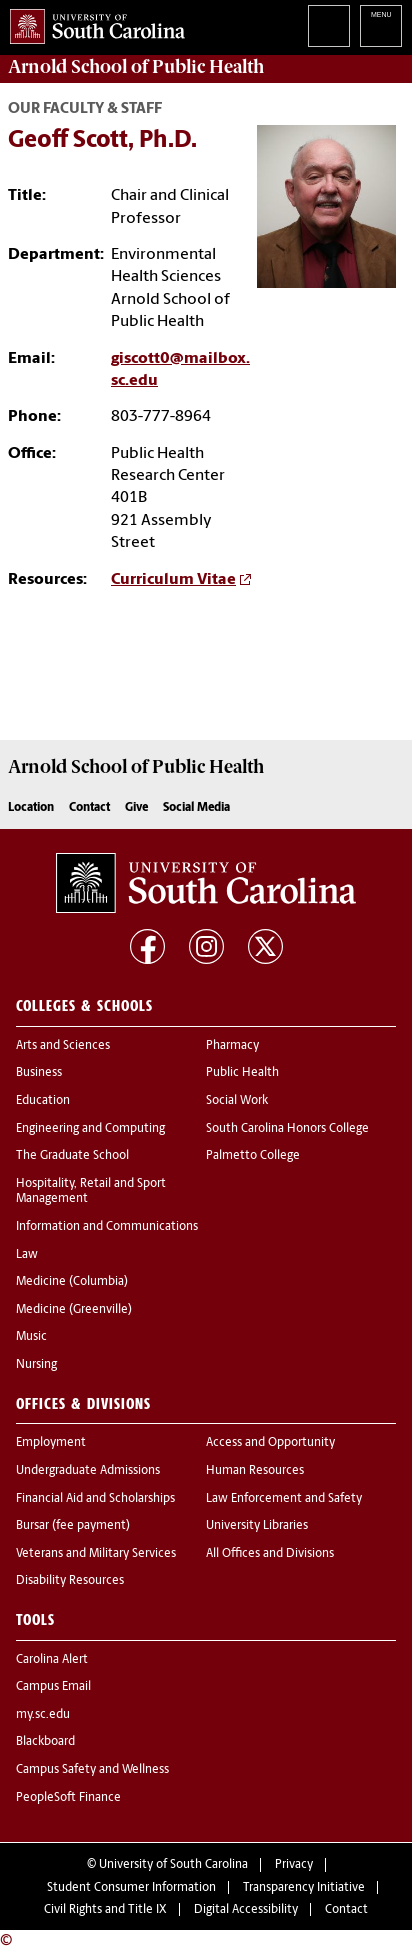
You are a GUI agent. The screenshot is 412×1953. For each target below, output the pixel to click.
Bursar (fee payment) (73, 1526)
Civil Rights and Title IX (105, 1910)
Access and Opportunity (270, 1443)
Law (27, 1255)
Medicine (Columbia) (72, 1282)
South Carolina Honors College (287, 1129)
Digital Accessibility (246, 1910)
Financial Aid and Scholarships (95, 1499)
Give (136, 808)
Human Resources (255, 1471)
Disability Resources (70, 1581)
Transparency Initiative (304, 1888)
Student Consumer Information (131, 1888)
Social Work (237, 1101)
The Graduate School (72, 1156)
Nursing (36, 1365)
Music (31, 1337)
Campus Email (53, 1687)
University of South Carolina (173, 1865)
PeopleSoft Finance (68, 1798)
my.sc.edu (43, 1715)
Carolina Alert (52, 1660)
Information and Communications (107, 1227)
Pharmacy (232, 1046)
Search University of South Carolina (329, 26)
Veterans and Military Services (96, 1554)
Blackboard (45, 1742)
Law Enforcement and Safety (284, 1499)
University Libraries (257, 1526)
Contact (89, 808)
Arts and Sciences (63, 1046)
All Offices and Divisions (270, 1554)
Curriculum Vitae (173, 580)
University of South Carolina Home (92, 22)
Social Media (196, 808)
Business (39, 1073)
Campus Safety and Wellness (92, 1770)
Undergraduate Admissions (88, 1471)
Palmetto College (253, 1156)
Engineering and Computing (90, 1129)
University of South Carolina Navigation (381, 26)
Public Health (242, 1073)
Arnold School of (136, 67)
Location (31, 808)
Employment (51, 1443)
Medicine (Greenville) (74, 1310)
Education (43, 1101)
